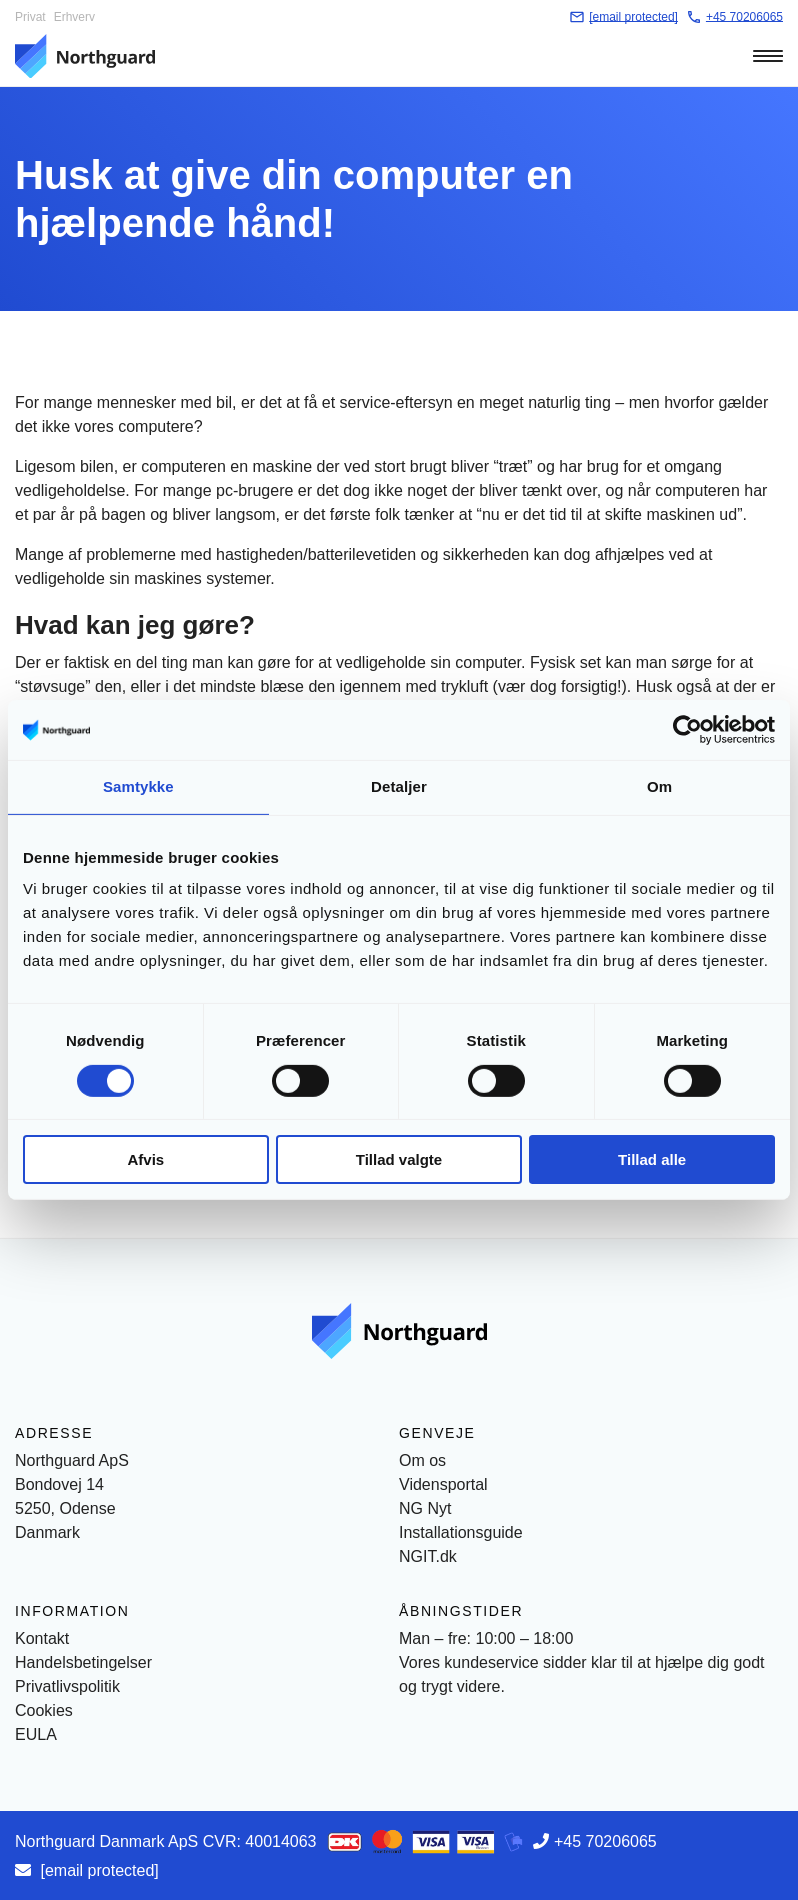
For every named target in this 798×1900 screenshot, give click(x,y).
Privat (30, 17)
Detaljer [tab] (399, 786)
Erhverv (74, 17)
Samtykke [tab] (138, 786)
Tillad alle (652, 1159)
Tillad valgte (399, 1159)
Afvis (145, 1159)
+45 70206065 (605, 1841)
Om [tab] (659, 786)
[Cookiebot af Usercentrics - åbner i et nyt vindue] (687, 730)
